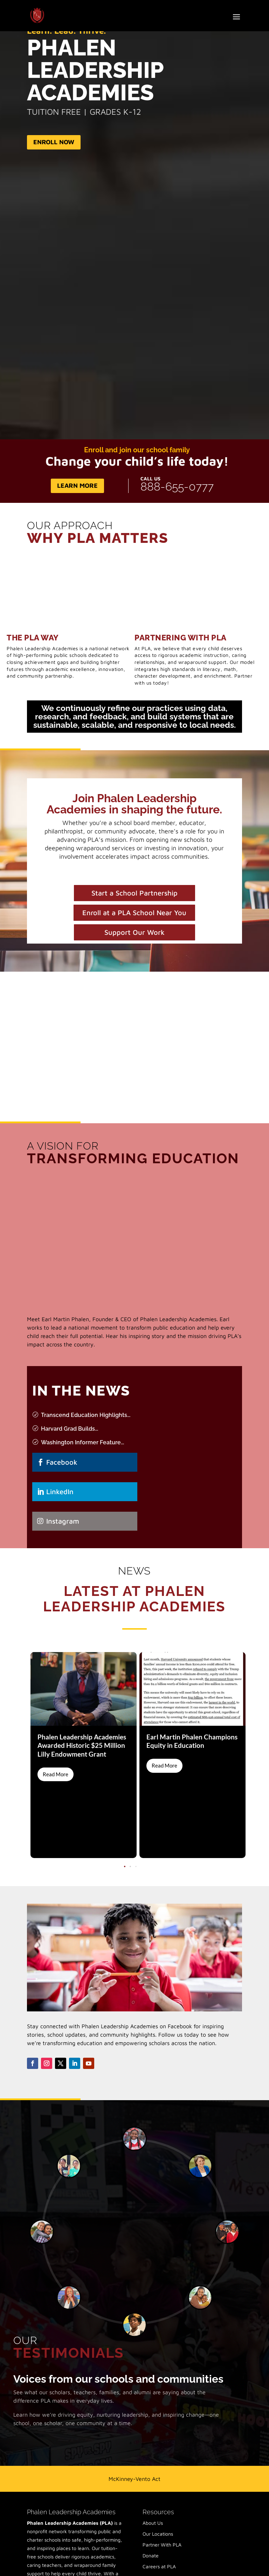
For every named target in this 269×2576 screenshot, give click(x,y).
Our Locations (158, 2464)
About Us (153, 2453)
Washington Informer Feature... (82, 1442)
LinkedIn (60, 1491)
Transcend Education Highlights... (85, 1415)
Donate (151, 2486)
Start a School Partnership (134, 893)
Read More (55, 1774)
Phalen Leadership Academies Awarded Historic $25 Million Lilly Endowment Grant (81, 1745)
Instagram (62, 1521)
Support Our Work (134, 932)
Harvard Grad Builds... (69, 1428)
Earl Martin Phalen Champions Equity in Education (191, 1741)
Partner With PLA (162, 2475)
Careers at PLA (159, 2497)
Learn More (77, 485)
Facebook (61, 1462)
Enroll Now (53, 142)
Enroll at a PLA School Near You (134, 912)
